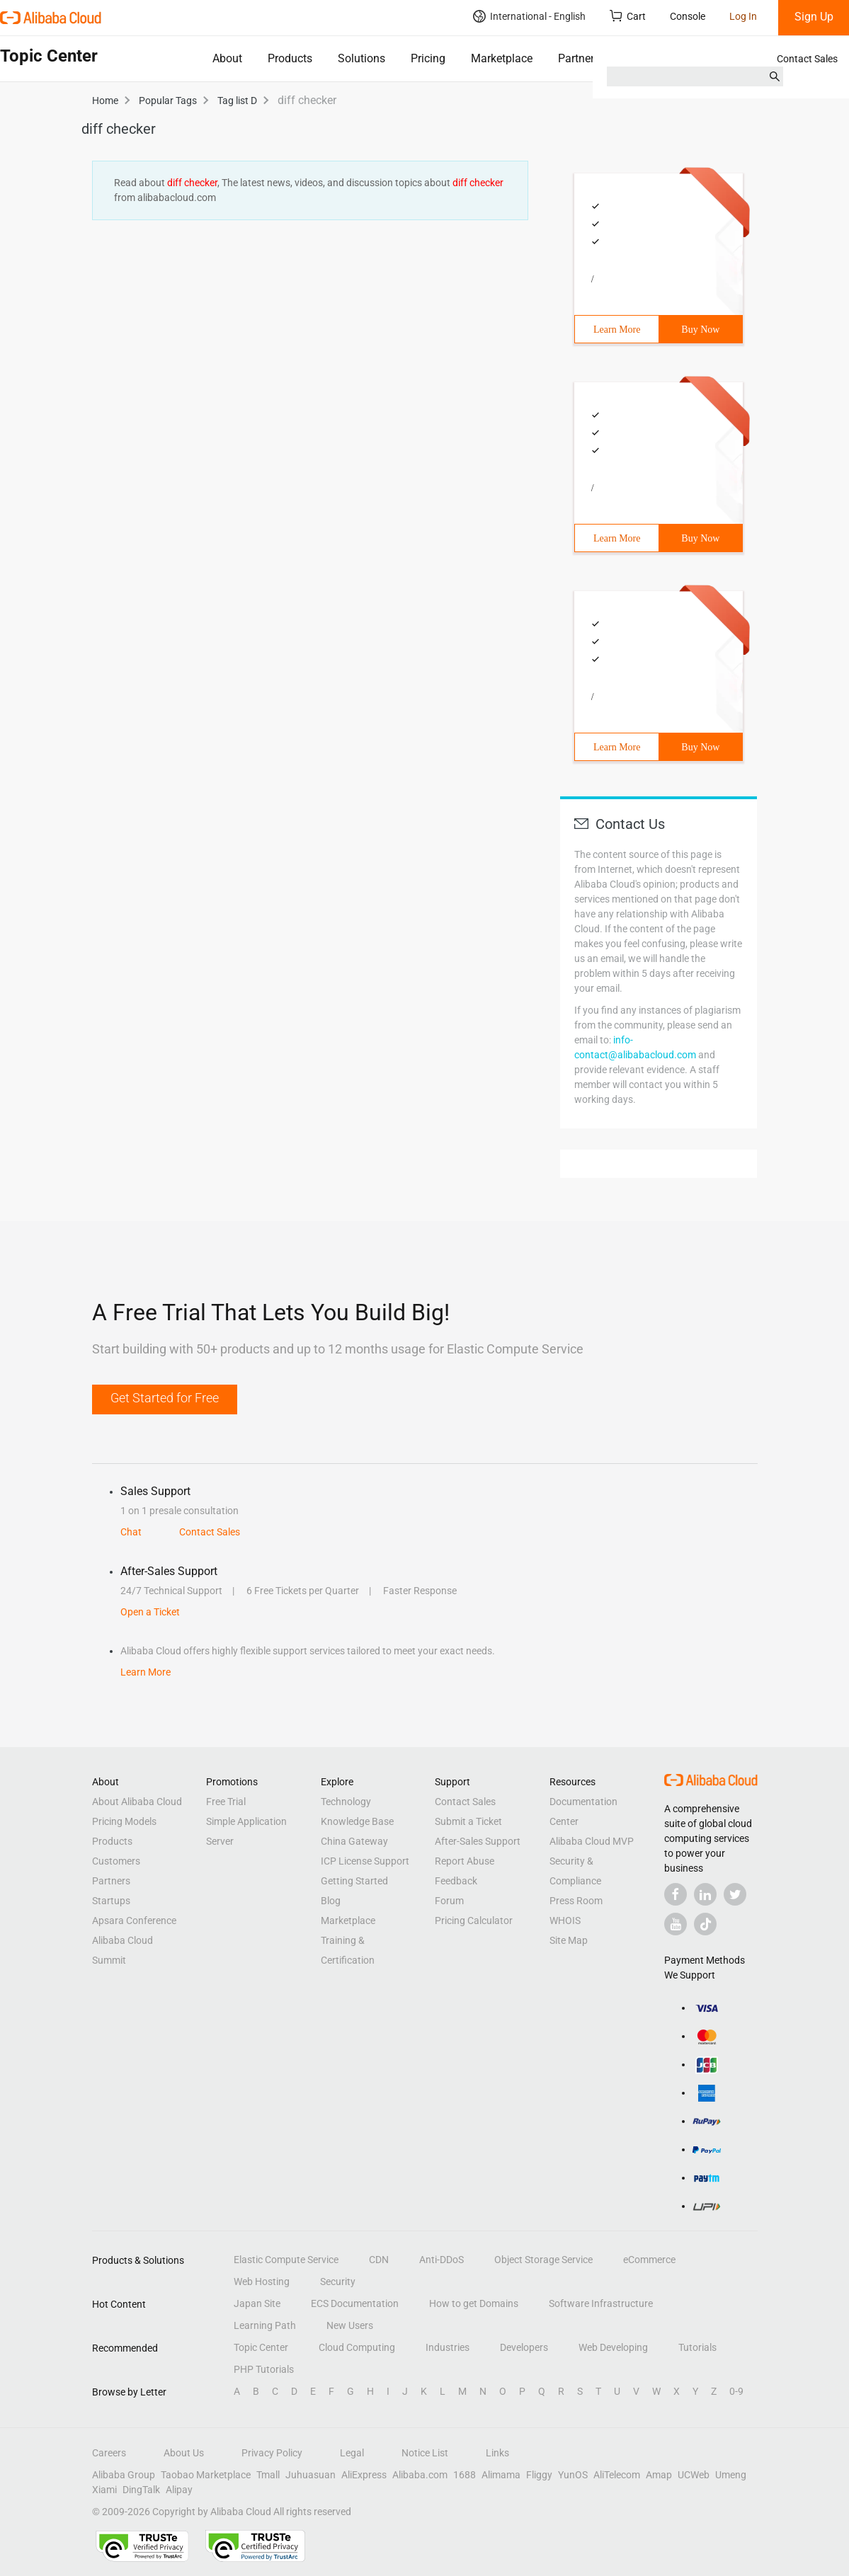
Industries (447, 2347)
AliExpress (364, 2474)
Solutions (361, 58)
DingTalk (141, 2489)
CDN (379, 2259)
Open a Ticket (150, 1612)
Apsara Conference (134, 1920)
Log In (743, 16)
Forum (449, 1900)
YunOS (573, 2474)
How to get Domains (473, 2303)
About (227, 58)
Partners (579, 58)
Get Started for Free (164, 1397)
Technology (346, 1801)
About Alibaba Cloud (137, 1801)
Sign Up (813, 16)
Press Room (576, 1900)
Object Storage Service (543, 2259)
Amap (659, 2474)
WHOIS (565, 1920)
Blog (331, 1900)
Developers (524, 2347)
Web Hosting (262, 2281)
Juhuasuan (310, 2474)
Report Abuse (464, 1861)
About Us (184, 2452)
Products (290, 58)
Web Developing (613, 2347)
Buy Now (700, 329)
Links (497, 2452)
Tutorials (697, 2347)
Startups (111, 1900)
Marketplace (501, 58)
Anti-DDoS (441, 2259)
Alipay (179, 2489)
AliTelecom (616, 2474)
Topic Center (261, 2347)
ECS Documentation (355, 2303)
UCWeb (694, 2474)
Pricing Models (124, 1821)
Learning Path (265, 2325)
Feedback (456, 1881)
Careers (109, 2452)
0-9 (736, 2391)
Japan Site (257, 2303)
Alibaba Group (123, 2474)
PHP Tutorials (264, 2369)
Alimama (501, 2474)
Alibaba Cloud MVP (591, 1841)
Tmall (268, 2474)
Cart (628, 16)
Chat (131, 1532)
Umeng (730, 2474)
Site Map (568, 1940)
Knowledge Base (357, 1821)
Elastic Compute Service (286, 2259)
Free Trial (226, 1801)
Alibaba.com (420, 2474)
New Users (349, 2325)
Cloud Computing (357, 2347)
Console (687, 16)
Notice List (424, 2452)
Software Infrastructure (601, 2303)
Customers (116, 1861)
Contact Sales (807, 58)
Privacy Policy (271, 2452)
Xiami (104, 2489)
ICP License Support (365, 1861)
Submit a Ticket (468, 1821)
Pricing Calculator (474, 1920)
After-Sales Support (477, 1841)
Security (337, 2281)
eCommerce (649, 2259)
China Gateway (354, 1841)
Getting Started (354, 1881)
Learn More (616, 329)
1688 (464, 2474)
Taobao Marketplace (206, 2474)
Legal (352, 2452)
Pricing (428, 58)
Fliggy (539, 2474)
